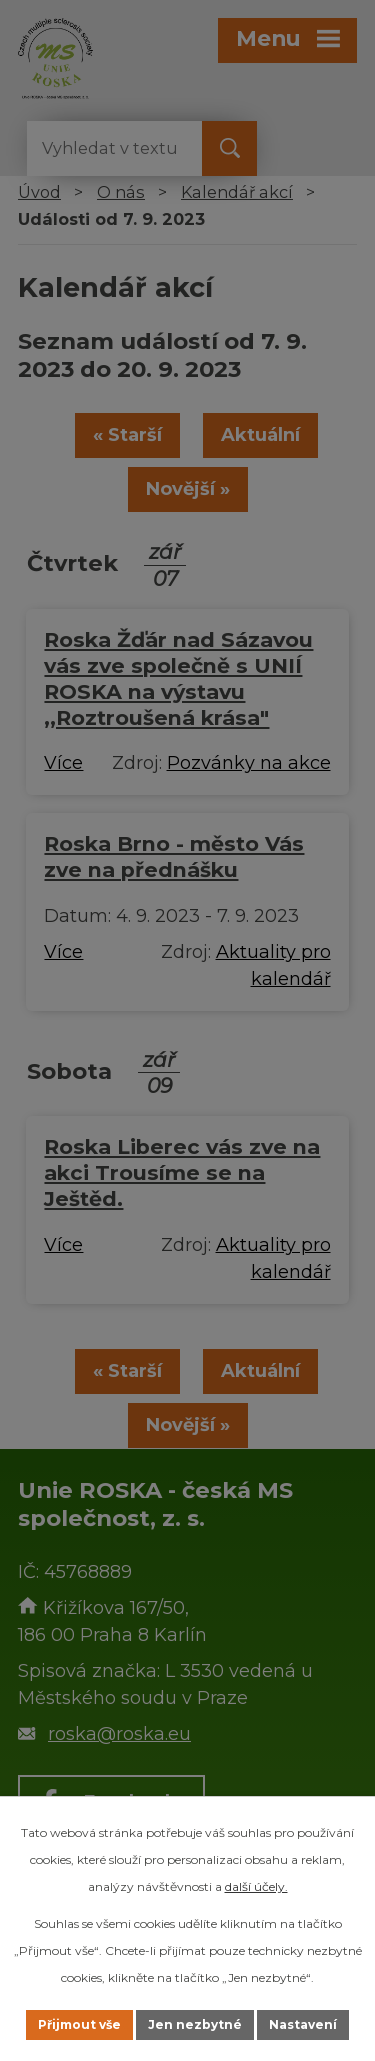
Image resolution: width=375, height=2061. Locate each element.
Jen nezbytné (195, 2024)
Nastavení (303, 2024)
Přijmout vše (79, 2024)
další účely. (256, 1886)
